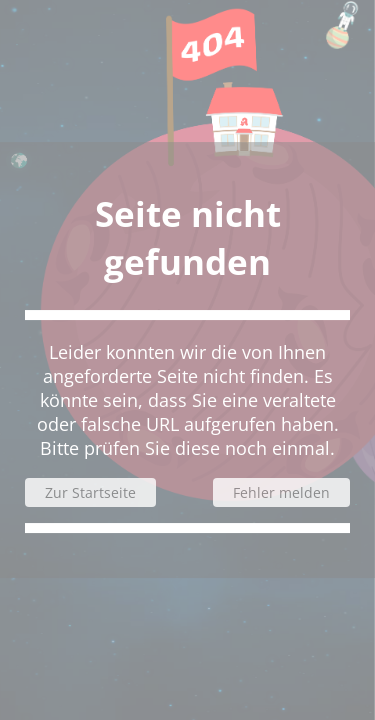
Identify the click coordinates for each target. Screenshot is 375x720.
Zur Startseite (90, 492)
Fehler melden (281, 492)
